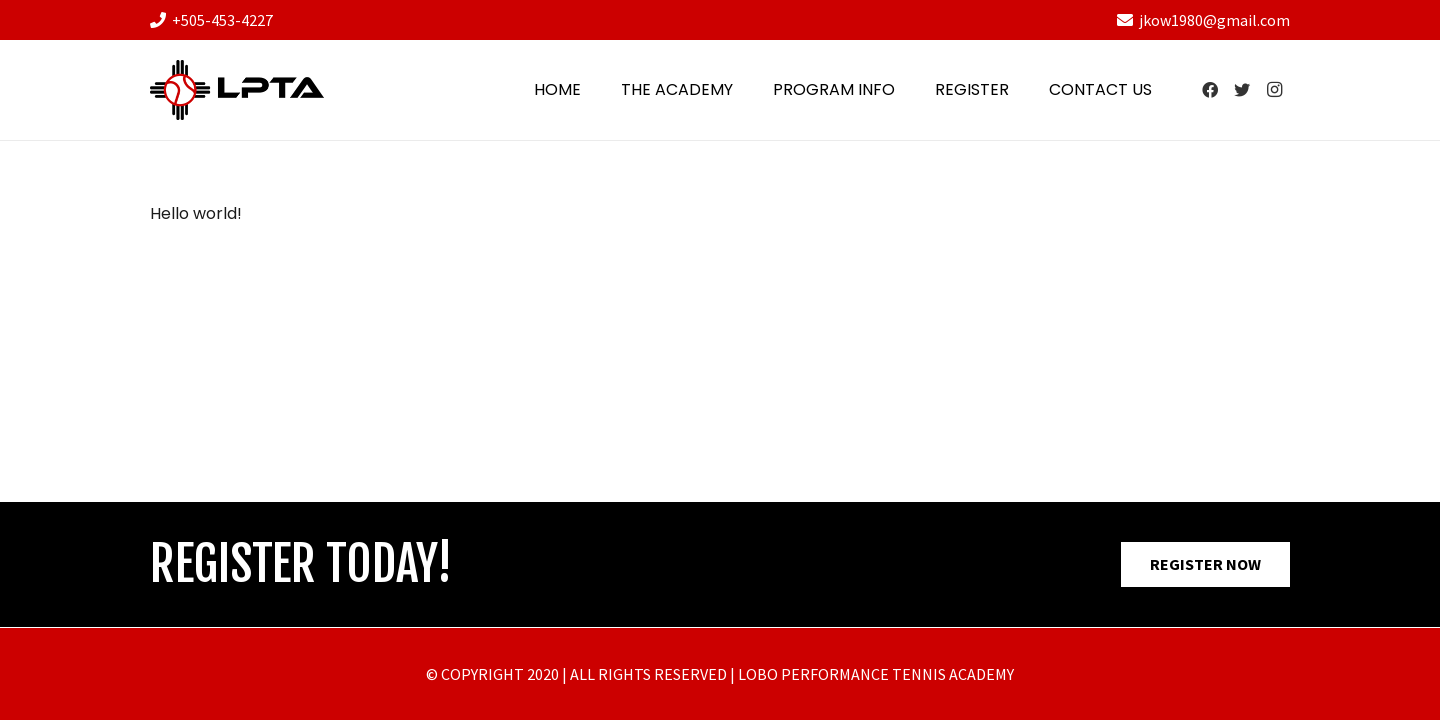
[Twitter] (1242, 90)
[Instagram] (1274, 90)
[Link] (237, 90)
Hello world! (196, 213)
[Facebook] (1210, 90)
